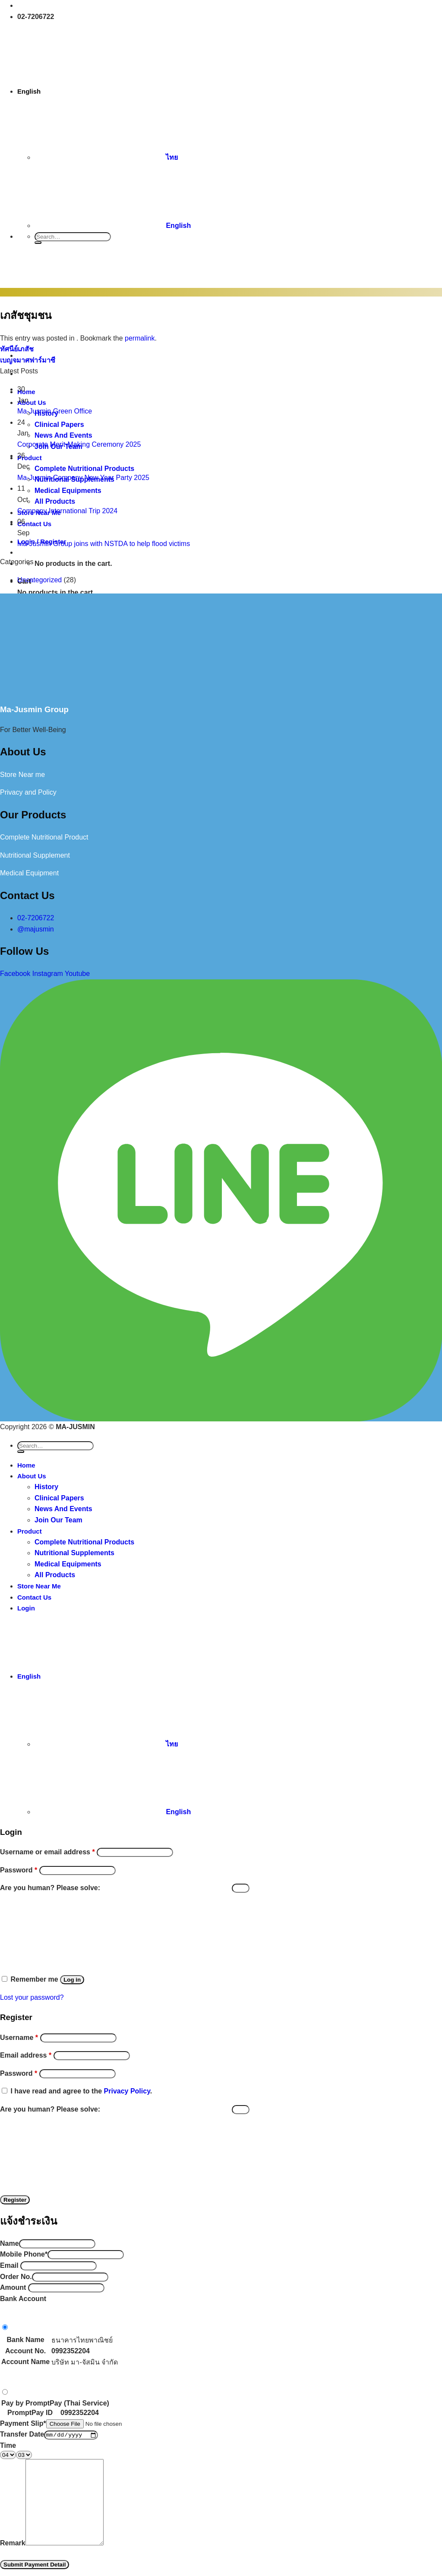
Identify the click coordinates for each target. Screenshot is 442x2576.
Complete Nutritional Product (44, 837)
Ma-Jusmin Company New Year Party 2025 (83, 477)
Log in (72, 1979)
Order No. (16, 2276)
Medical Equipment (29, 873)
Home (26, 1465)
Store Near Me (39, 1586)
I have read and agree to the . (81, 2091)
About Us (31, 1476)
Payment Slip (23, 2423)
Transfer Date (22, 2434)
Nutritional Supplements (74, 1552)
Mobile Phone (23, 2254)
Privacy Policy (127, 2091)
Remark (12, 2543)
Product (29, 1531)
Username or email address (47, 1852)
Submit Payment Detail (34, 2564)
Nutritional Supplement (35, 855)
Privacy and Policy (28, 792)
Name (9, 2243)
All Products (55, 1574)
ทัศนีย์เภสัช (17, 349)
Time (8, 2445)
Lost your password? (32, 1997)
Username (19, 2037)
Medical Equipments (68, 1564)
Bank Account (23, 2298)
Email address (25, 2055)
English (94, 91)
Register (14, 2200)
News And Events (63, 1508)
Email (9, 2265)
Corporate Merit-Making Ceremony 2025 (79, 444)
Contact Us (34, 1597)
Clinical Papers (59, 1498)
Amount (13, 2287)
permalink (140, 338)
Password (18, 1870)
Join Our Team (58, 1520)
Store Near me (22, 774)
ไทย (106, 157)
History (46, 1486)
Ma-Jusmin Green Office (54, 411)
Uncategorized (39, 580)
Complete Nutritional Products (84, 1542)
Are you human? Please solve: (124, 1887)
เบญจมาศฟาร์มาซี (27, 360)
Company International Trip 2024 (67, 511)
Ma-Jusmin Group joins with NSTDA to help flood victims (103, 543)
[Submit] (38, 242)
